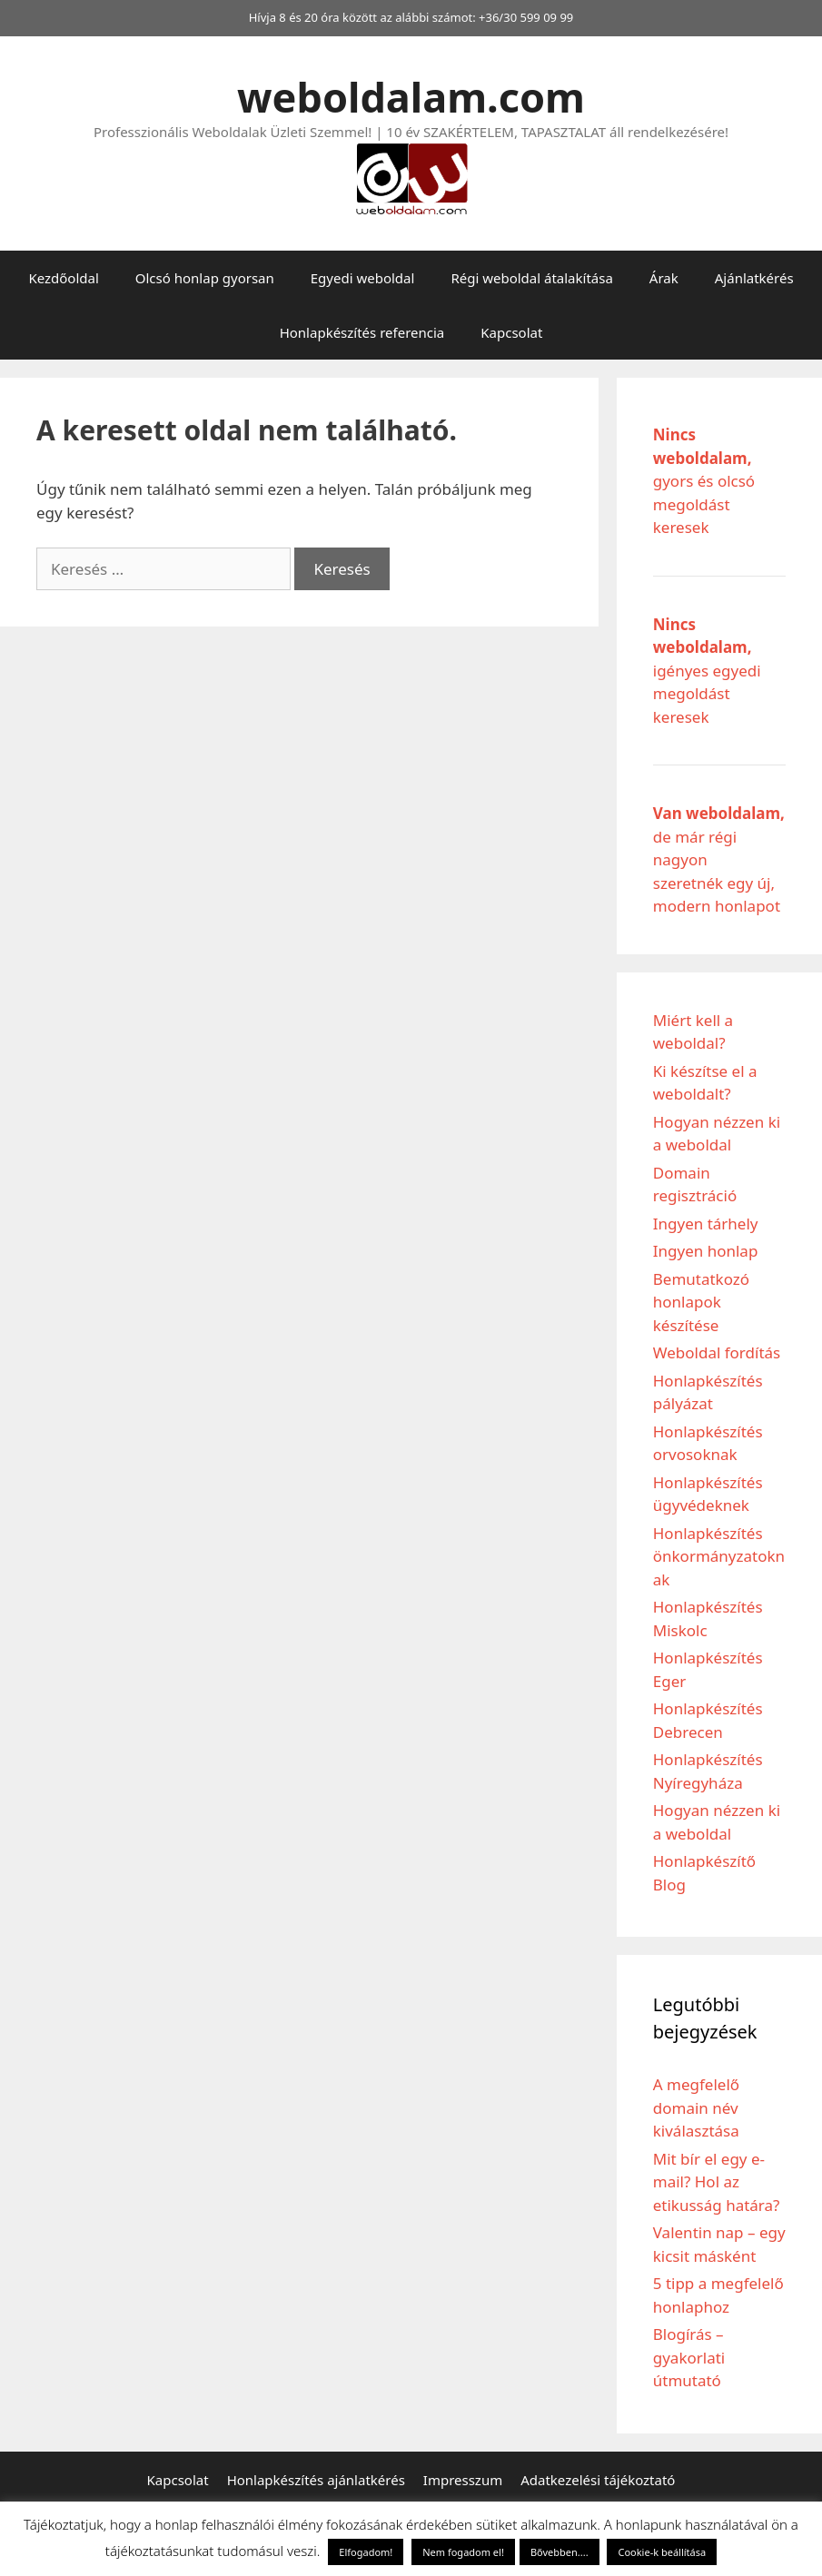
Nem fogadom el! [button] (463, 2552)
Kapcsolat (511, 332)
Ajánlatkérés (754, 278)
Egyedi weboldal (363, 278)
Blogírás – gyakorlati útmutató (689, 2357)
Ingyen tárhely (705, 1223)
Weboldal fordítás (716, 1352)
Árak (663, 278)
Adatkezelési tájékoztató (597, 2480)
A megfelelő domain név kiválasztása (696, 2107)
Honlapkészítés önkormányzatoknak (719, 1556)
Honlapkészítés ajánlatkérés (316, 2480)
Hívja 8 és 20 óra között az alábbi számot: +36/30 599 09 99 (411, 17)
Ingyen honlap (705, 1250)
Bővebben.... (559, 2552)
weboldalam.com (411, 96)
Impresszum (462, 2480)
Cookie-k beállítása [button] (662, 2552)
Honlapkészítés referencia (362, 332)
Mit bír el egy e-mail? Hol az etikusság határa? (716, 2182)
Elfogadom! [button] (365, 2552)
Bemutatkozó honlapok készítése (701, 1302)
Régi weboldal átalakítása (531, 278)
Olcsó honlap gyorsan (204, 278)
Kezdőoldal (63, 278)
